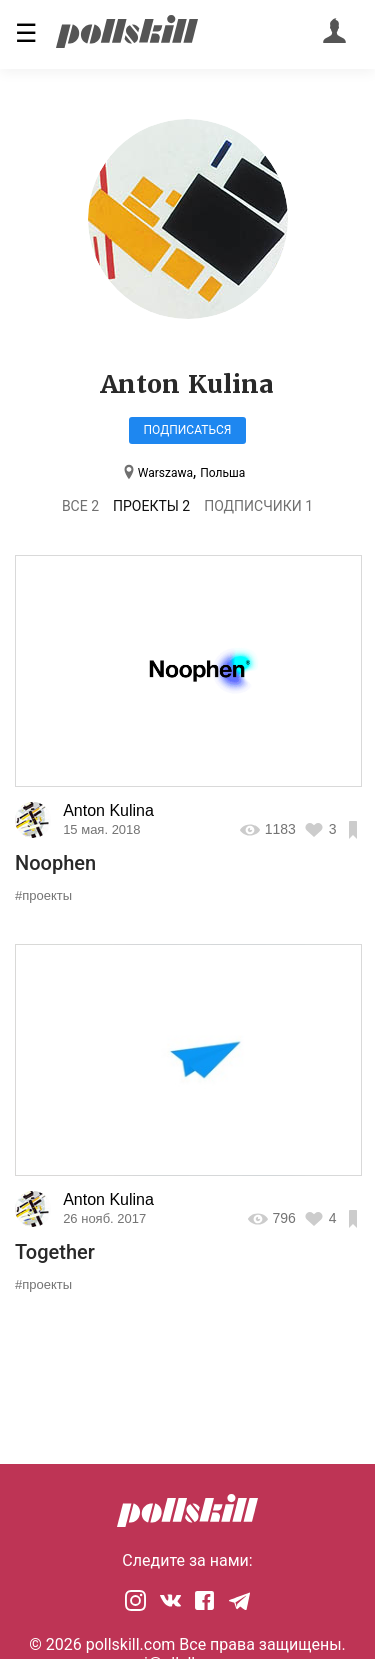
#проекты (43, 895)
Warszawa (165, 473)
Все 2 (80, 506)
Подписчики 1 (258, 506)
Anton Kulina (108, 810)
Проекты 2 (151, 506)
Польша (222, 473)
